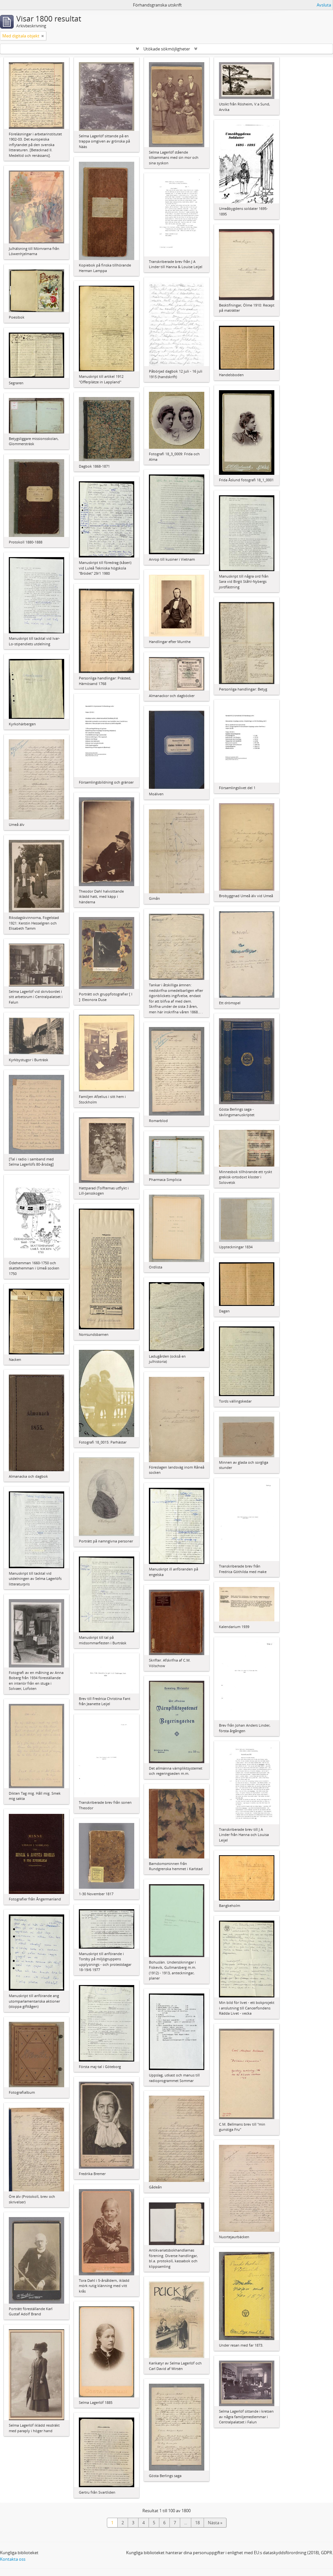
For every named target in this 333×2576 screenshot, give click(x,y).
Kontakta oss (12, 2559)
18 (197, 2523)
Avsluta (324, 5)
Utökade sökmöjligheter (166, 49)
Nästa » (215, 2523)
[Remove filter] (42, 36)
